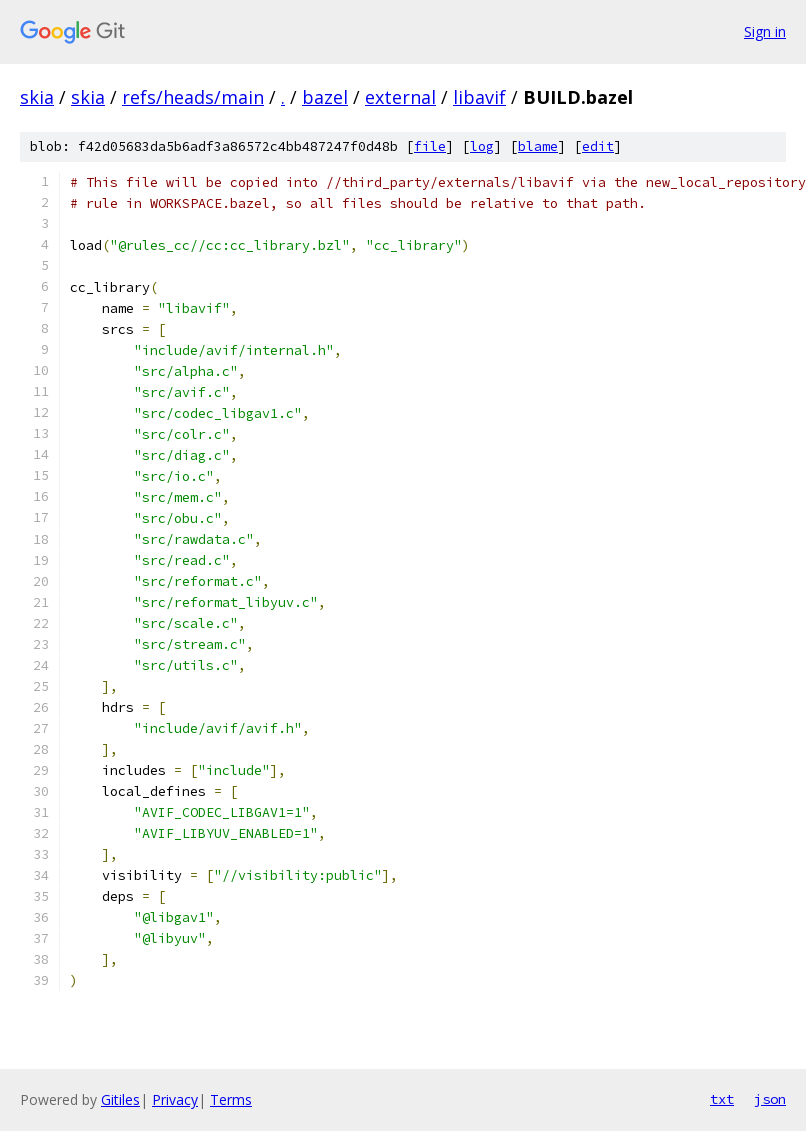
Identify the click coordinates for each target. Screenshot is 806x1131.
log (482, 146)
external (400, 97)
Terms (231, 1099)
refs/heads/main (193, 97)
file (430, 146)
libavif (479, 97)
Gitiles (120, 1099)
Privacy (175, 1099)
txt (722, 1099)
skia (37, 97)
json (770, 1099)
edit (598, 146)
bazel (325, 97)
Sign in (765, 31)
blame (538, 146)
